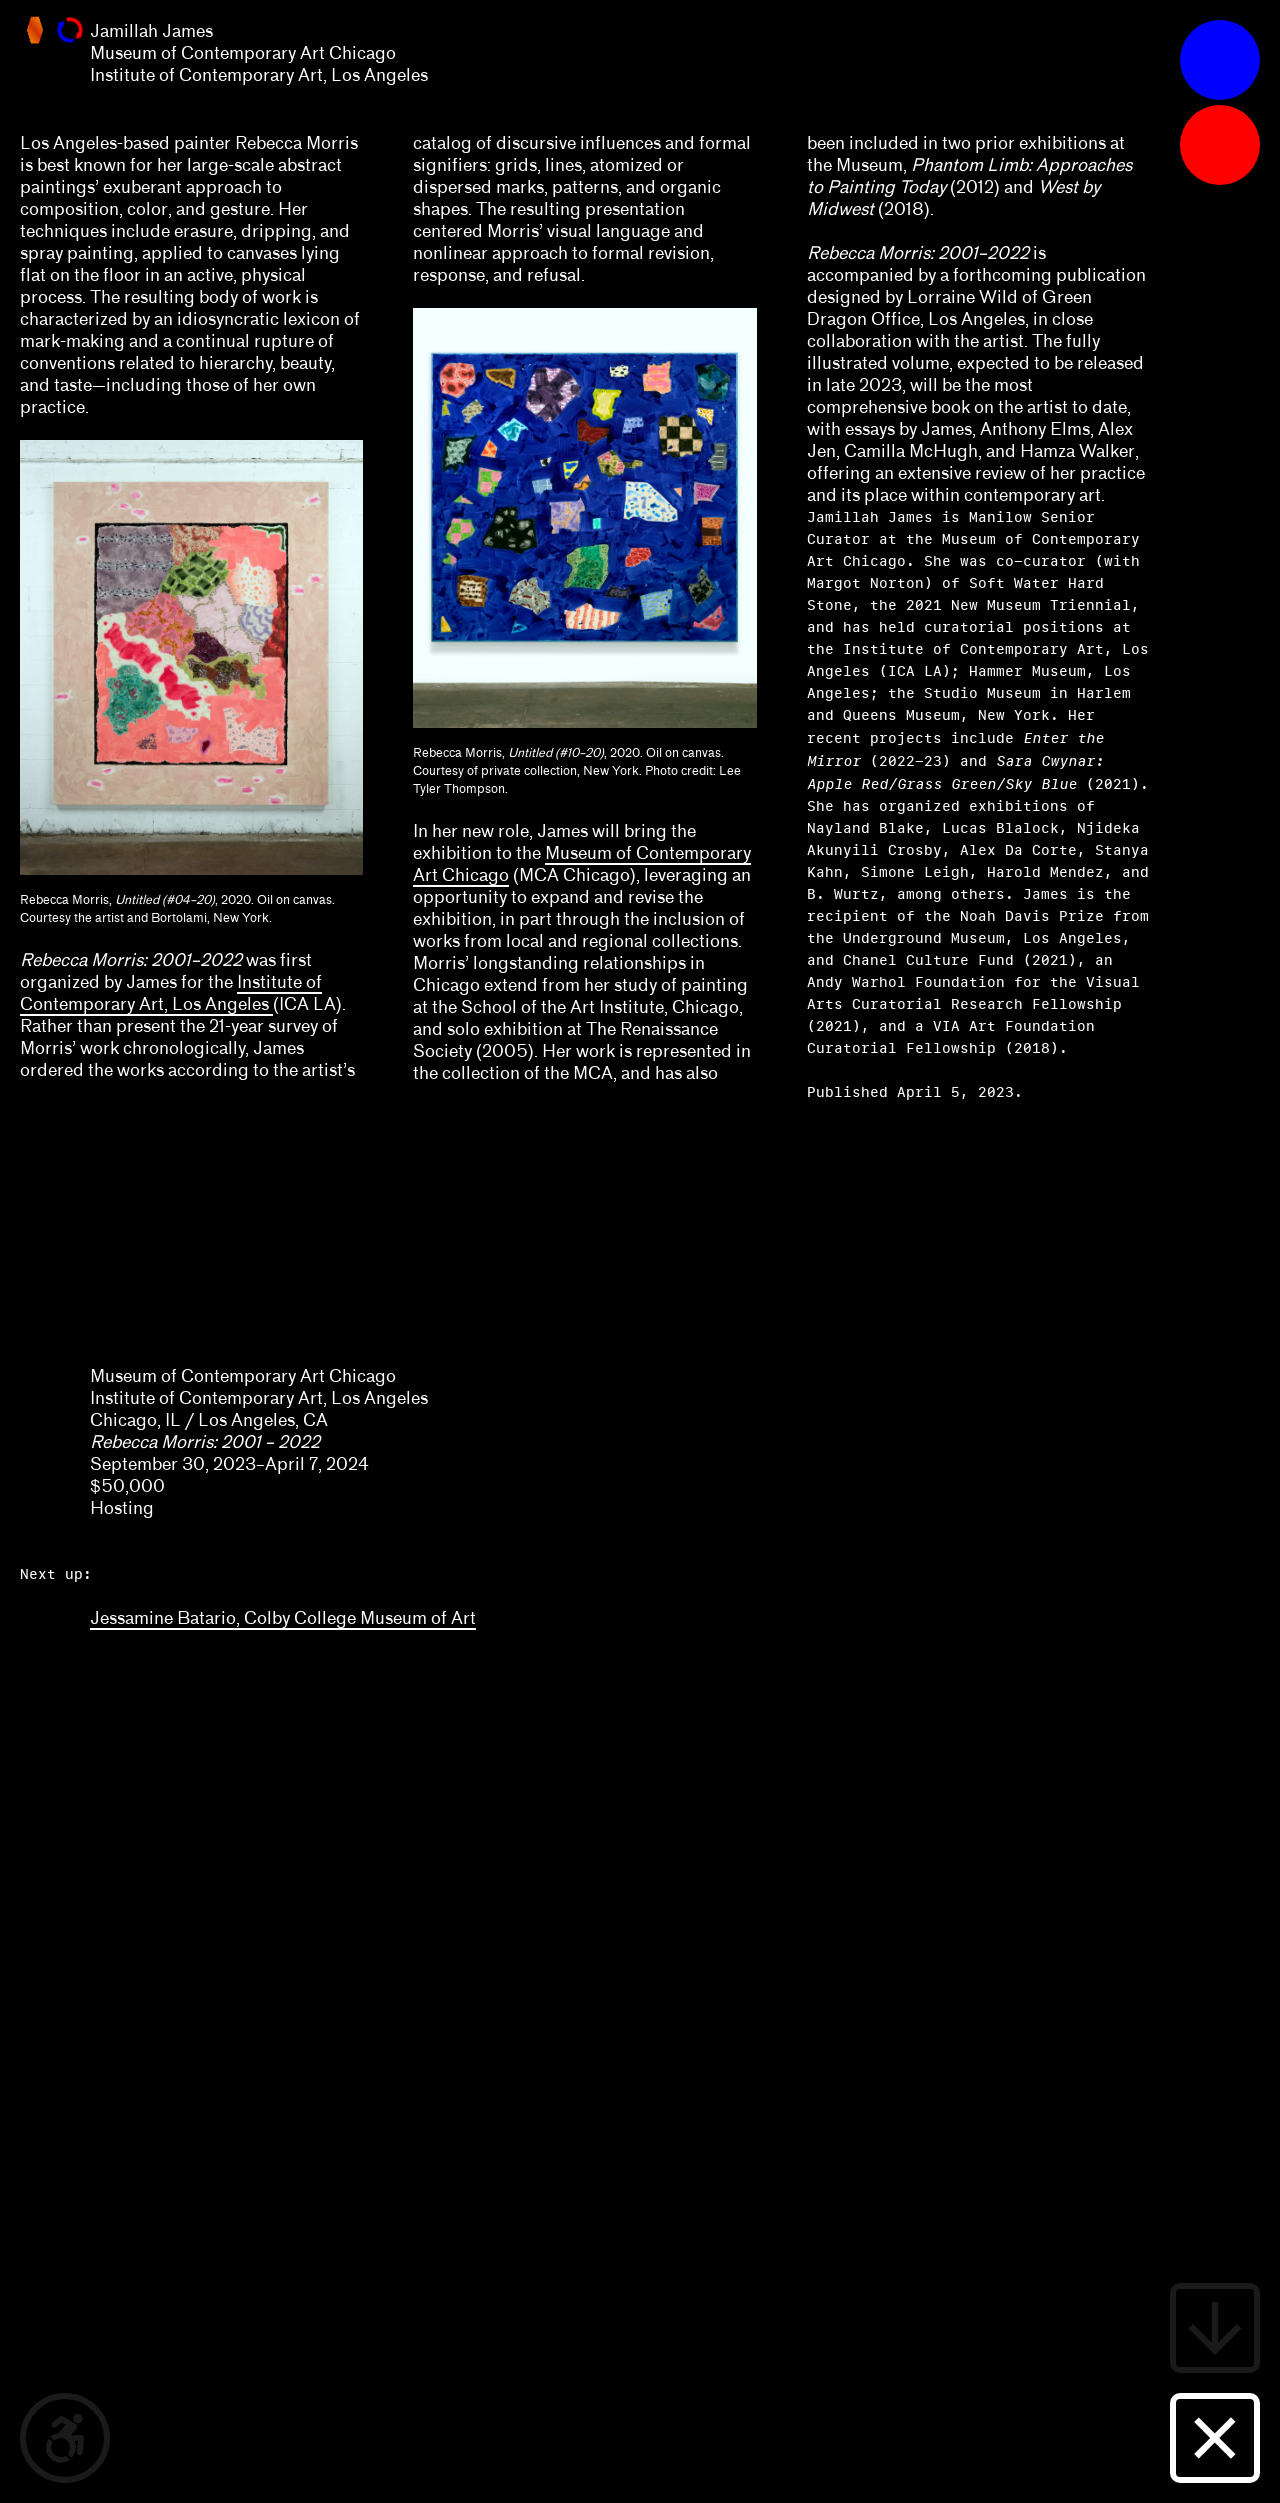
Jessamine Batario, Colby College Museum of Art (283, 1618)
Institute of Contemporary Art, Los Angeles (171, 993)
